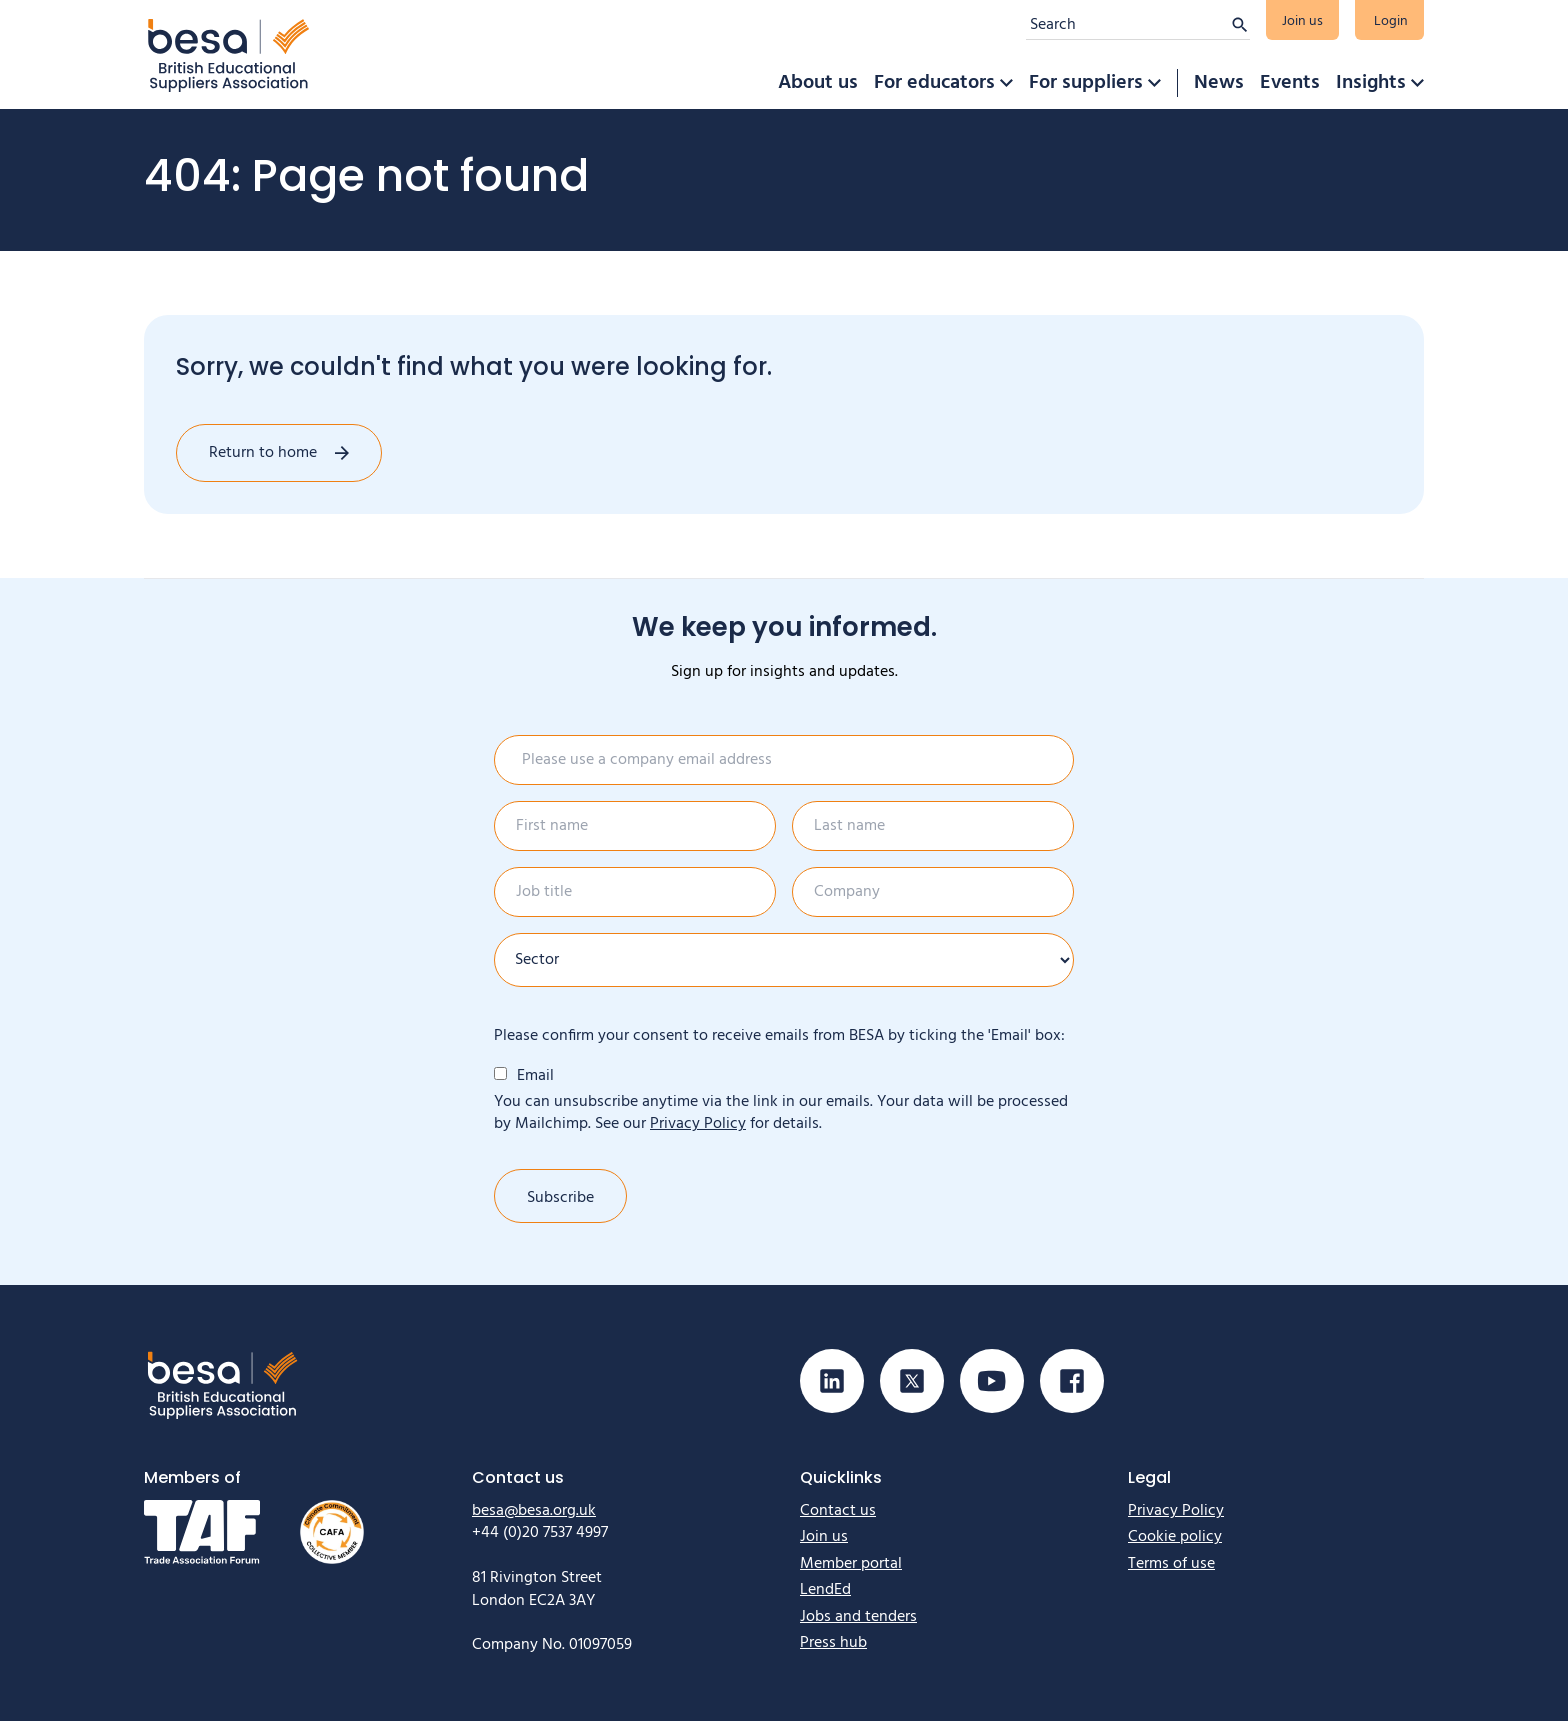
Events (1290, 83)
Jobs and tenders (858, 1617)
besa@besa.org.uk (534, 1511)
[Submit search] (1240, 25)
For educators (934, 83)
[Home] (229, 54)
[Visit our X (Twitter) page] (912, 1381)
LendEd (825, 1590)
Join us (1302, 21)
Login (1391, 21)
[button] (1006, 83)
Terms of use (1171, 1564)
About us (818, 83)
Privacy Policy (698, 1124)
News (1219, 83)
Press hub (833, 1643)
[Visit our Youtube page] (992, 1381)
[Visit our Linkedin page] (832, 1381)
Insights (1371, 83)
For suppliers (1086, 83)
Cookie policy (1175, 1537)
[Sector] (784, 960)
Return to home (263, 453)
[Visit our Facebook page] (1072, 1381)
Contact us (838, 1511)
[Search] (1128, 25)
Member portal (851, 1564)
